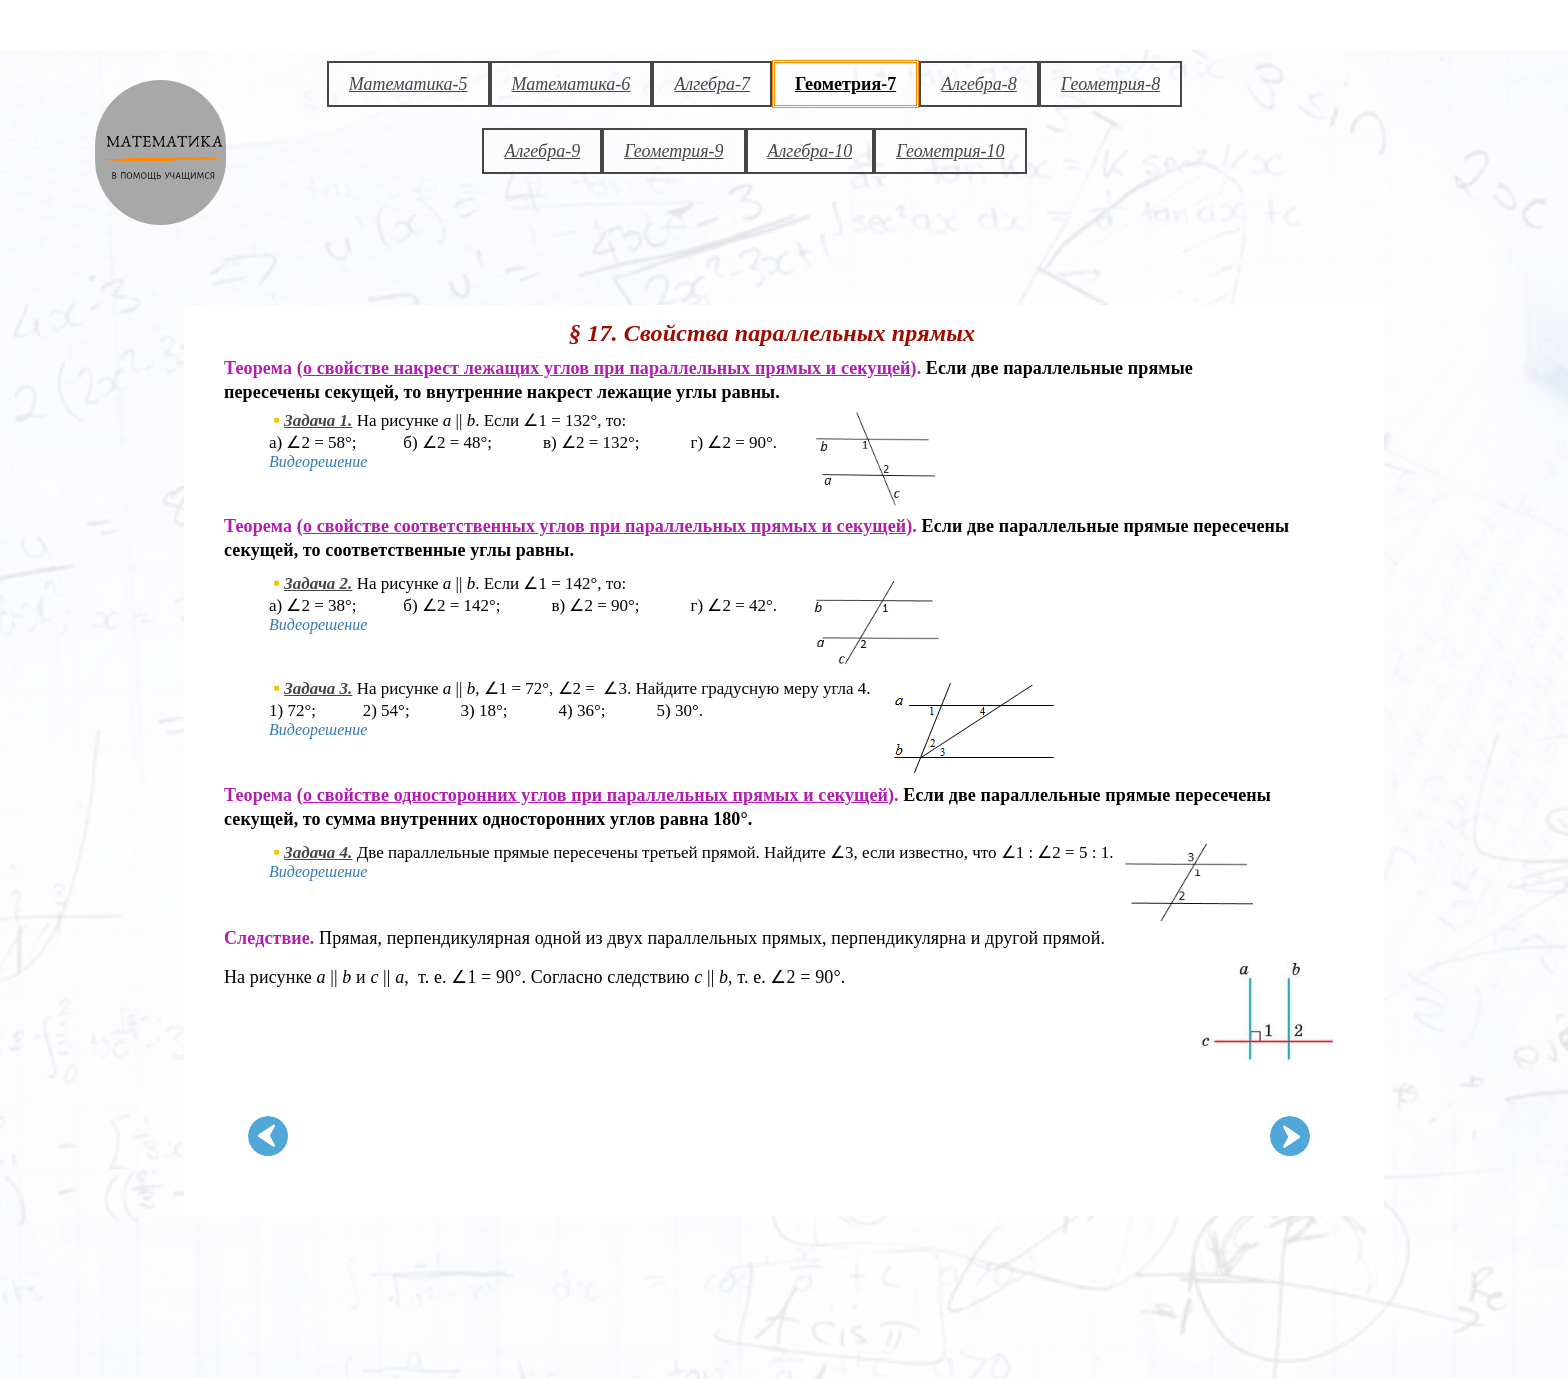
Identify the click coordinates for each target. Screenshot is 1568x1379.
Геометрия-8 (1110, 84)
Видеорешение (318, 461)
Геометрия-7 (845, 84)
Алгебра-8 (979, 84)
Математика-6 (571, 84)
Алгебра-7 (712, 84)
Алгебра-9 (542, 151)
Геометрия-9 (673, 151)
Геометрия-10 (950, 151)
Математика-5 (408, 84)
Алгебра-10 (810, 151)
